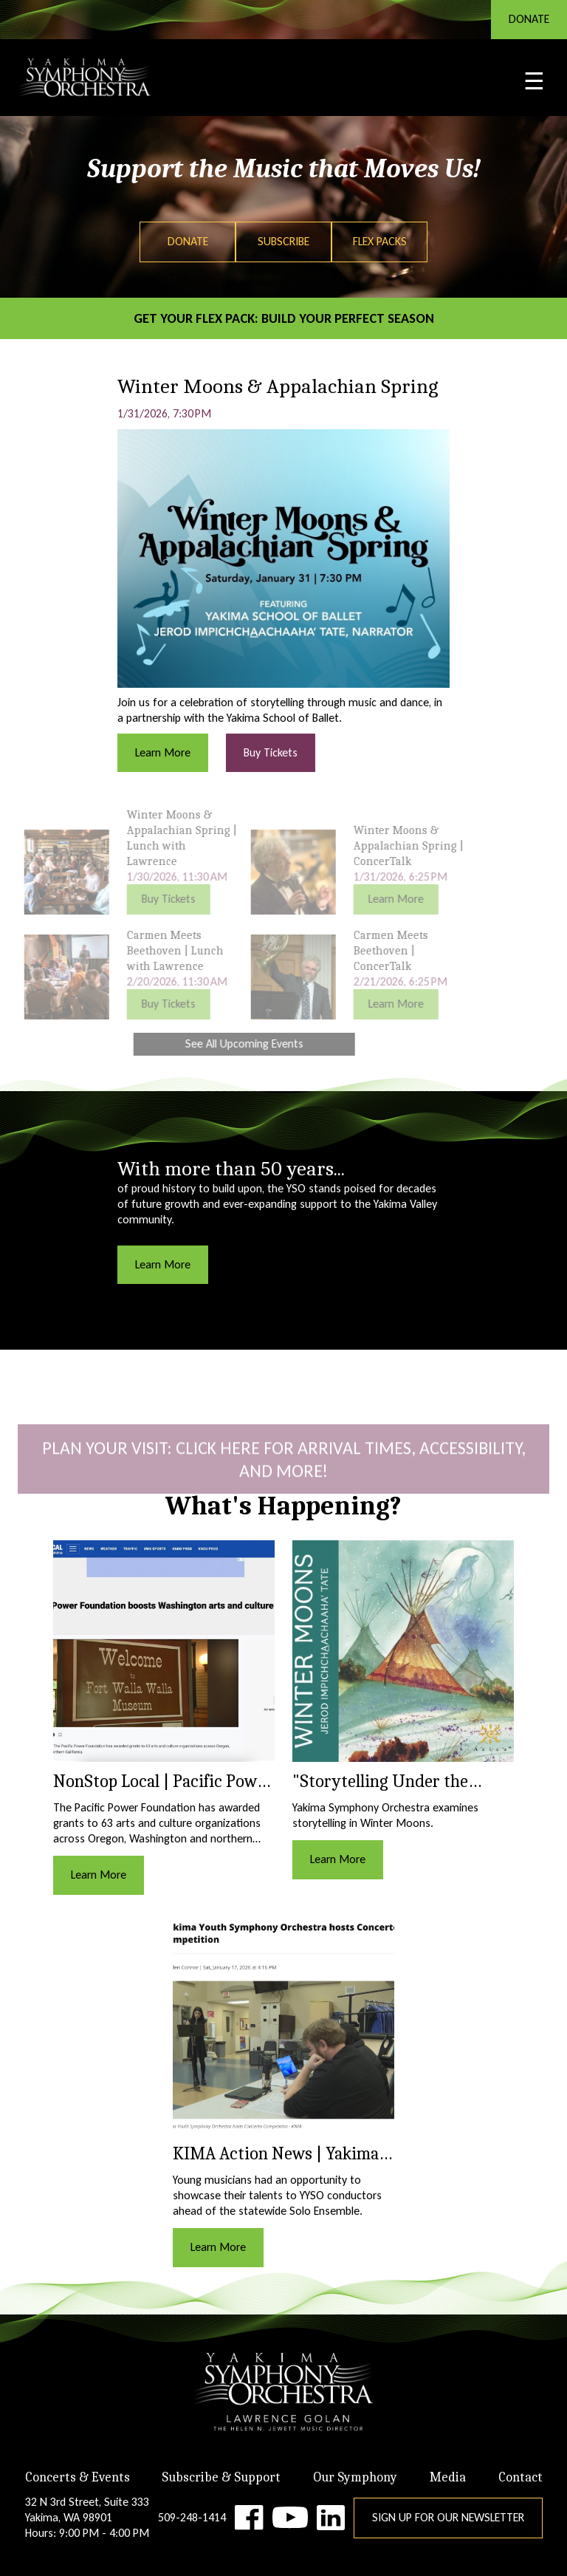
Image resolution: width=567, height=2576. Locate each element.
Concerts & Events (77, 2477)
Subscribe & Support (221, 2477)
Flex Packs (380, 241)
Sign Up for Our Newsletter (448, 2517)
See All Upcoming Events (227, 1043)
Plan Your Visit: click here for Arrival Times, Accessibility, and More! (284, 1476)
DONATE (529, 19)
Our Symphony (355, 2477)
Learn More (162, 752)
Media (448, 2477)
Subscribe (283, 241)
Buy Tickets (271, 752)
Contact (520, 2477)
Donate (188, 241)
